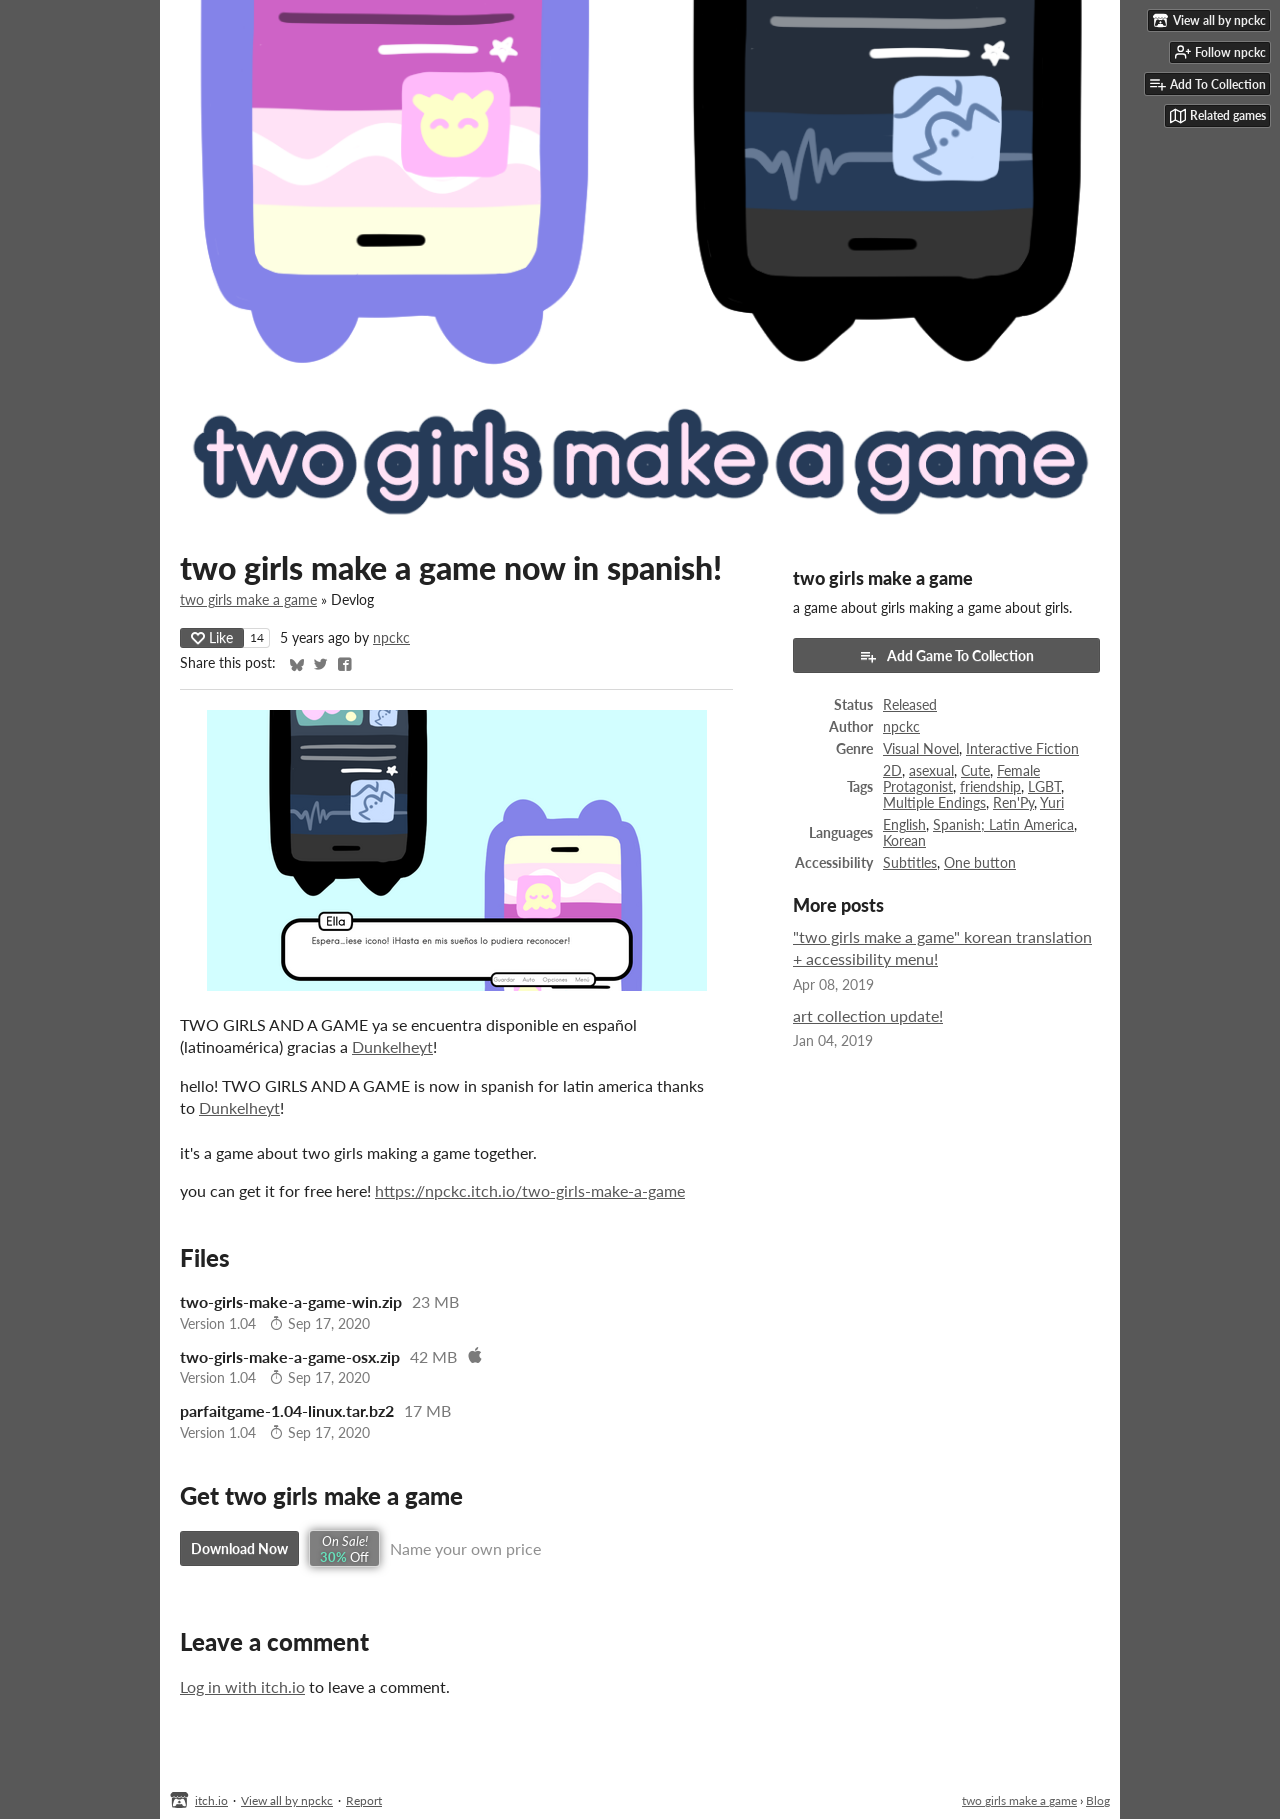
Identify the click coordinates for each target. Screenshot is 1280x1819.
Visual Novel (921, 749)
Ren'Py (1013, 803)
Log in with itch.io (242, 1686)
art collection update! (868, 1015)
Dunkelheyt (392, 1046)
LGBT (1044, 787)
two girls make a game (248, 600)
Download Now (239, 1548)
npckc (391, 638)
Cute (975, 771)
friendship (990, 787)
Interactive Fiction (1022, 749)
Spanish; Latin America (1003, 825)
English (904, 825)
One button (980, 863)
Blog (1098, 1800)
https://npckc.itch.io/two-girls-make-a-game (530, 1190)
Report (364, 1800)
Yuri (1052, 803)
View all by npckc (287, 1800)
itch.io (211, 1800)
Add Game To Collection (946, 656)
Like (212, 637)
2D (892, 771)
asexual (931, 771)
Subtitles (910, 863)
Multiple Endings (934, 803)
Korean (904, 841)
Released (910, 705)
